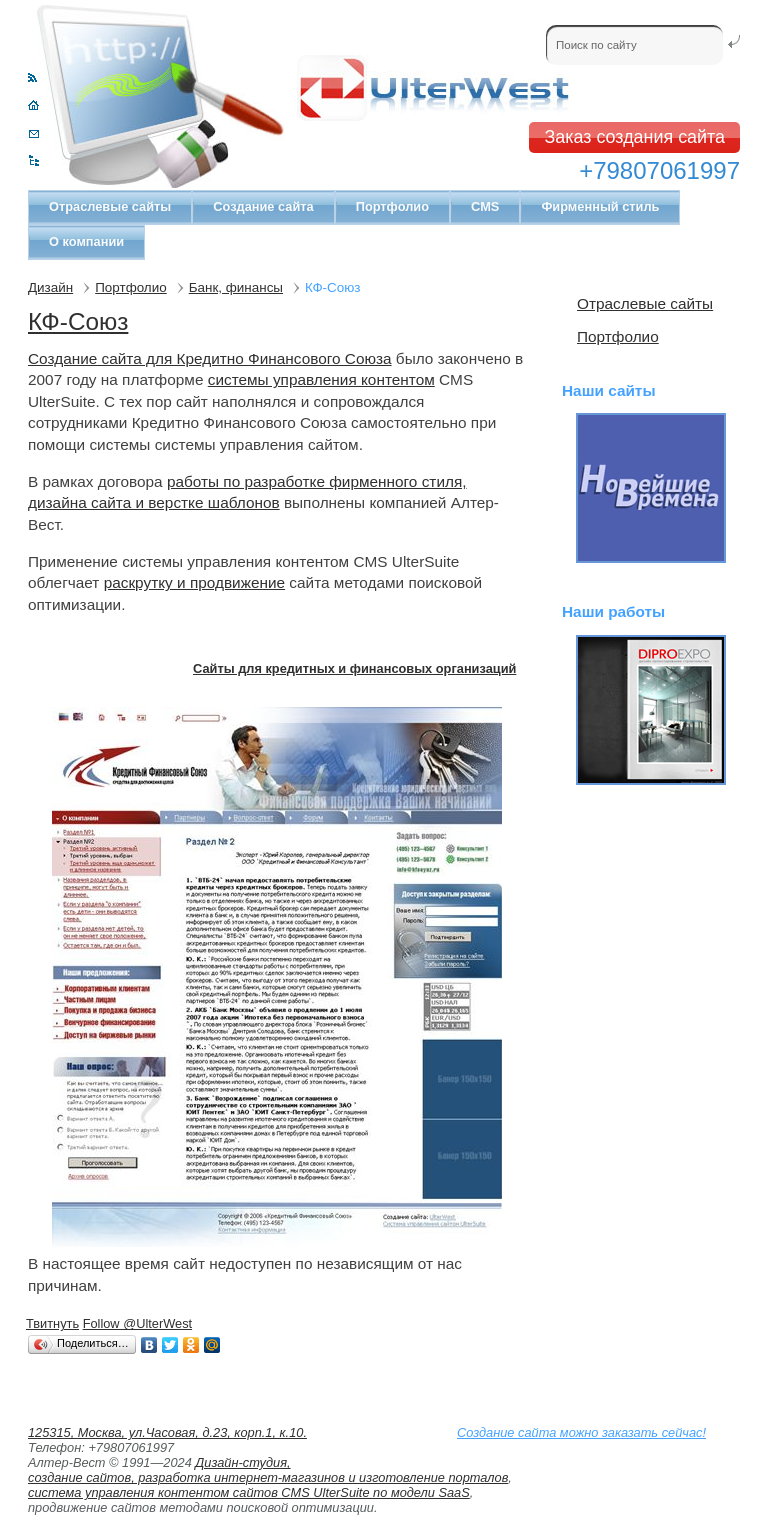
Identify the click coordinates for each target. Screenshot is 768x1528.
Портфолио (392, 206)
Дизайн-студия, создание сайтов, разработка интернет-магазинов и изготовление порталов (268, 1470)
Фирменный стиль (600, 206)
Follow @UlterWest (137, 1323)
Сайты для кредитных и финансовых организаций (354, 668)
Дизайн (50, 287)
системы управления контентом (321, 379)
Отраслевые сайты (110, 206)
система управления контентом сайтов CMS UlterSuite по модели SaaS (249, 1492)
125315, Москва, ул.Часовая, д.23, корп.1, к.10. (167, 1432)
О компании (86, 241)
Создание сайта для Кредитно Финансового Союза (210, 358)
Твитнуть (52, 1323)
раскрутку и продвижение (194, 582)
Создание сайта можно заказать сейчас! (581, 1432)
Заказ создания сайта (634, 137)
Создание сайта (263, 206)
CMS (485, 206)
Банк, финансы (236, 287)
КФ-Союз (78, 321)
